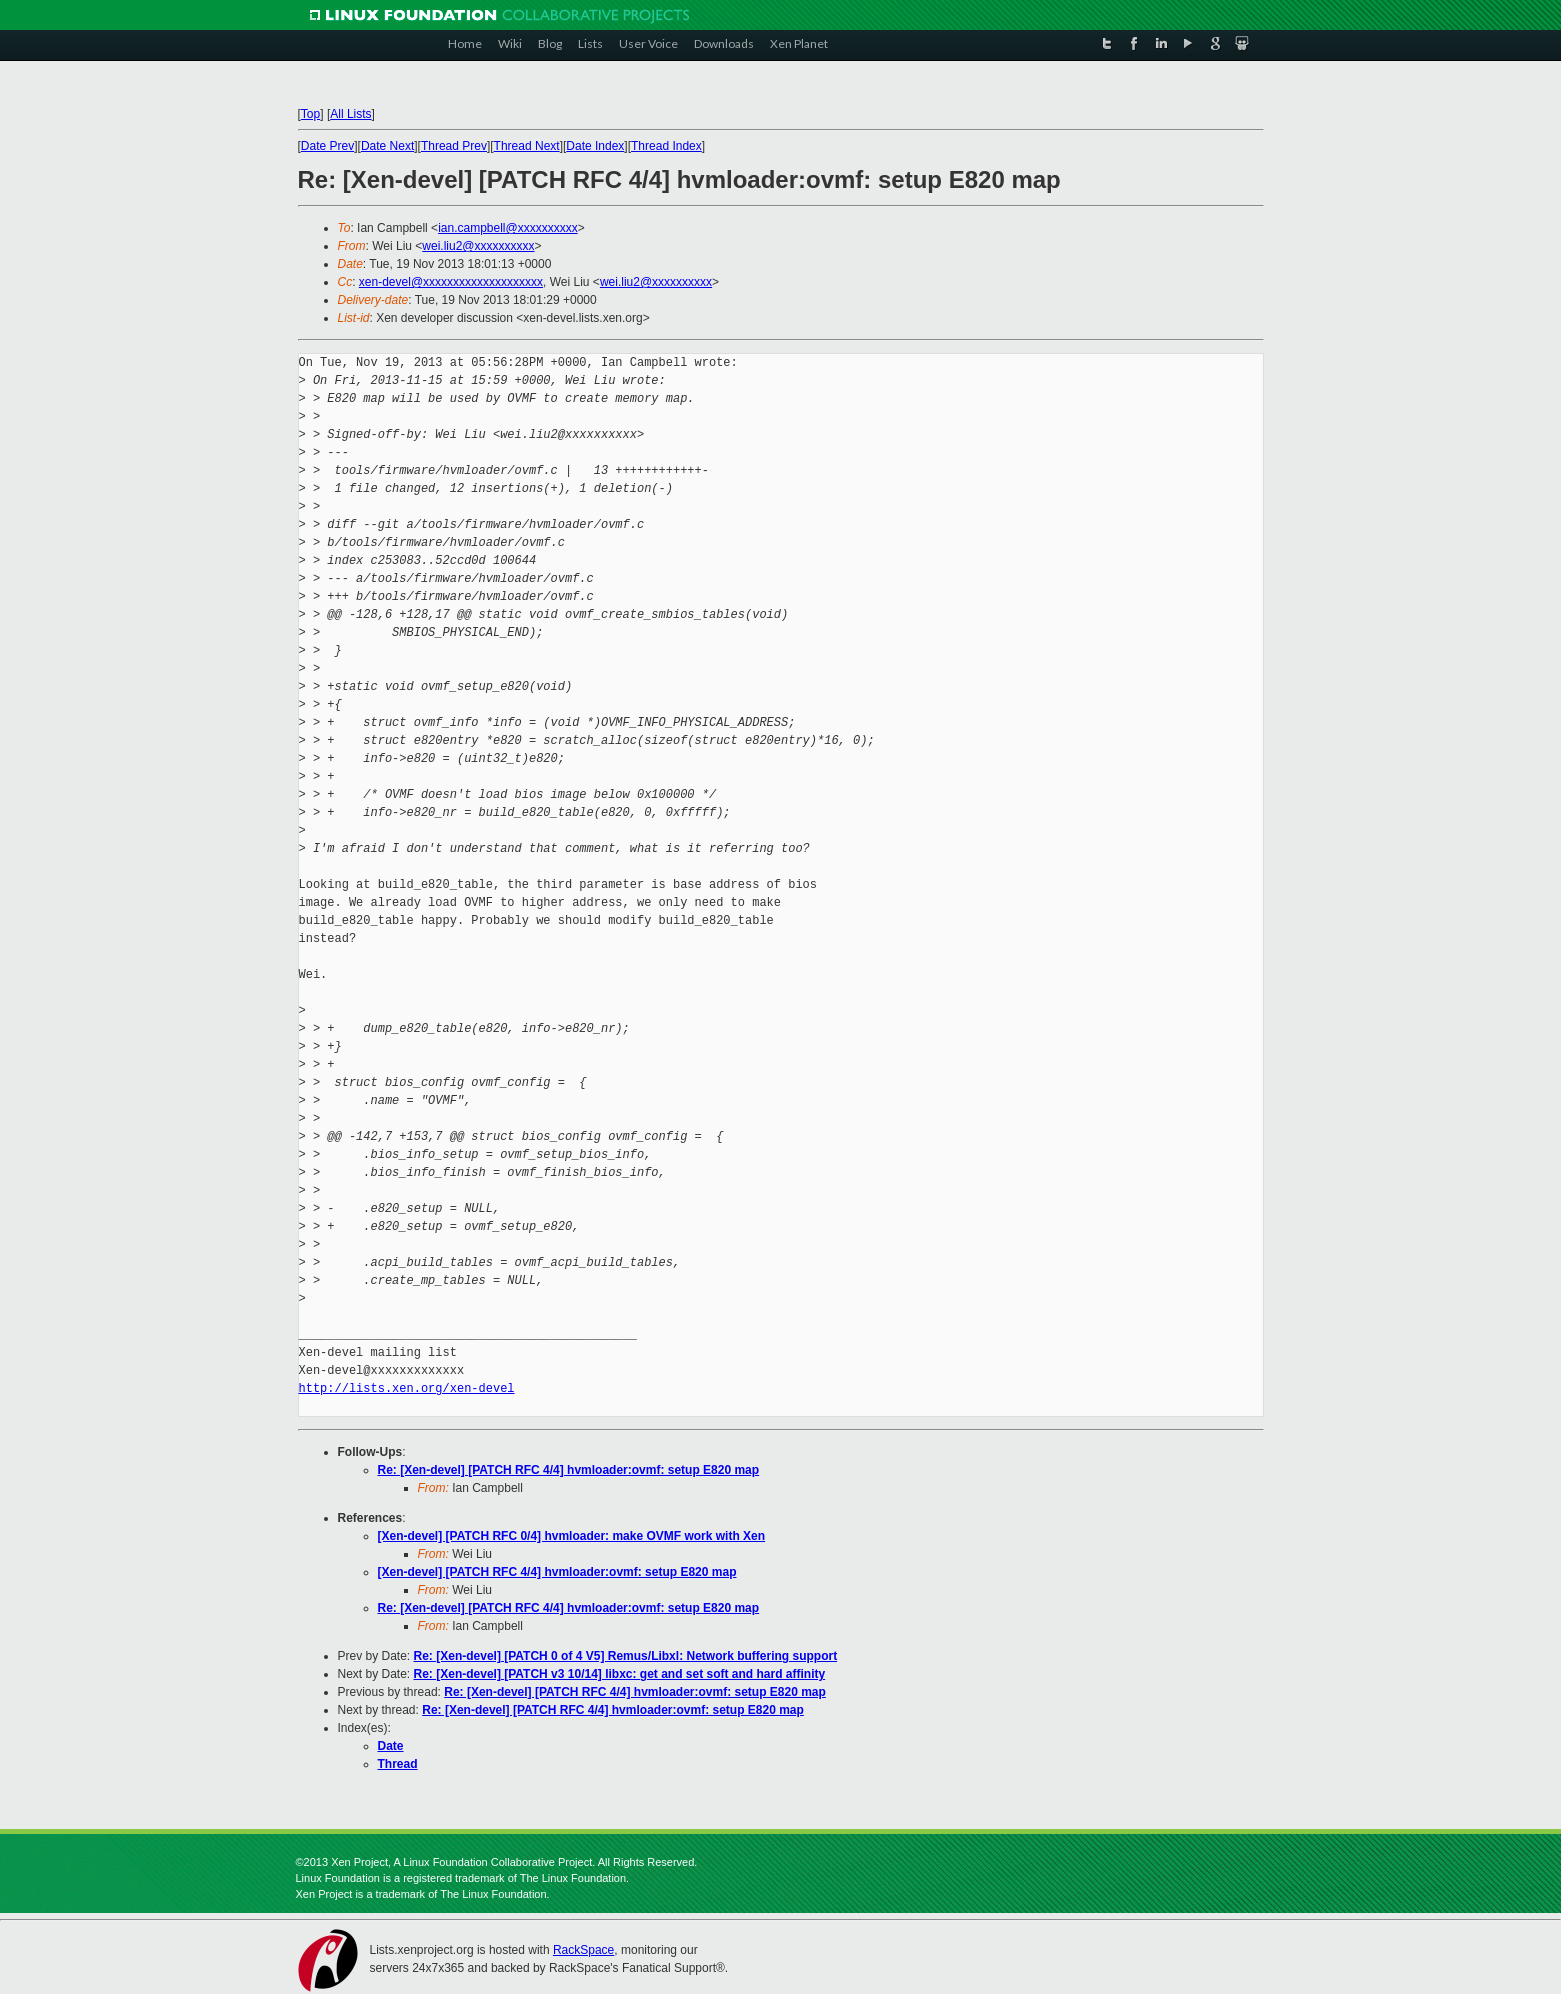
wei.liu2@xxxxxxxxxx (478, 246)
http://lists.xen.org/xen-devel (407, 1388)
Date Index (595, 146)
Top (310, 114)
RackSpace (583, 1950)
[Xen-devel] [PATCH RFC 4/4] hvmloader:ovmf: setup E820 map (557, 1572)
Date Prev (327, 146)
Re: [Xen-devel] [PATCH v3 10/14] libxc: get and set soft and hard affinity (620, 1674)
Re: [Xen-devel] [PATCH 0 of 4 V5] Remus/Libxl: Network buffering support (626, 1656)
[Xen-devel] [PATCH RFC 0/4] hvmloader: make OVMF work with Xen (572, 1536)
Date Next (387, 146)
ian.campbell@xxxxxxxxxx (508, 228)
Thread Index (666, 146)
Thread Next (527, 146)
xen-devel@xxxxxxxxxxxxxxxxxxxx (451, 282)
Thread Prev (454, 146)
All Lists (350, 114)
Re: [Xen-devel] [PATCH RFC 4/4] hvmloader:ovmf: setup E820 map (569, 1470)
